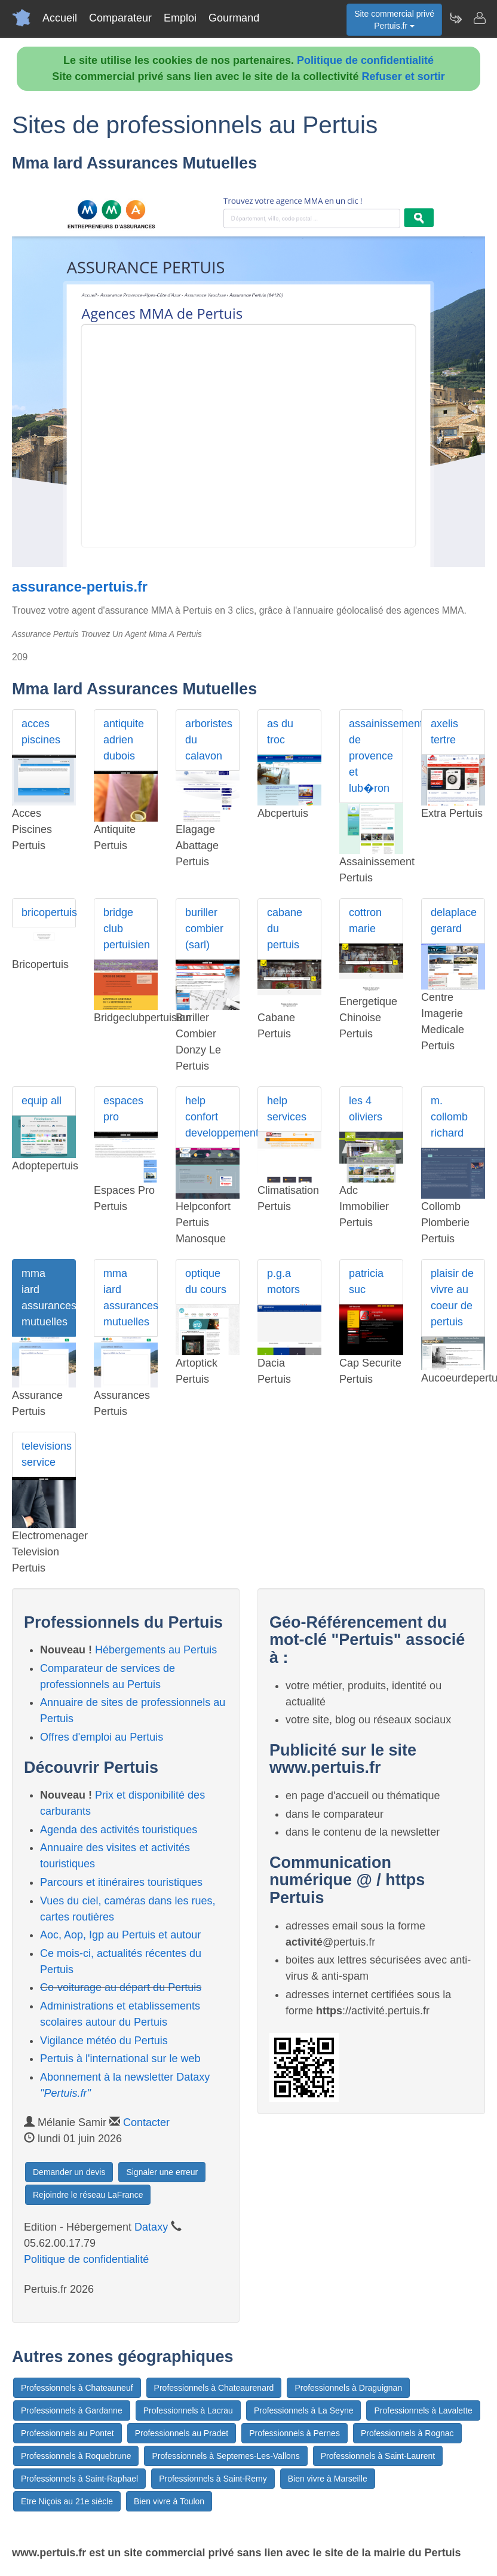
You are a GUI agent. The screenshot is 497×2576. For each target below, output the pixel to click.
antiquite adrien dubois (123, 740)
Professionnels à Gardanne (71, 2410)
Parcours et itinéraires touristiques (121, 1882)
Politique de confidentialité (365, 60)
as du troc (280, 732)
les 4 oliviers (365, 1109)
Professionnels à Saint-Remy (213, 2478)
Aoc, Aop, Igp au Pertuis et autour (120, 1935)
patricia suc (366, 1281)
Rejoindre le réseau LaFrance (88, 2195)
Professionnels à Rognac (407, 2433)
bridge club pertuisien (126, 928)
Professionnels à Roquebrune (76, 2456)
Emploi (180, 18)
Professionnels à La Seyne (304, 2410)
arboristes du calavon (208, 740)
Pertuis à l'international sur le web (120, 2059)
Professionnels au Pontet (67, 2433)
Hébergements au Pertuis (156, 1650)
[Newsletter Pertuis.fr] (455, 18)
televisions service (47, 1454)
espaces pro (123, 1109)
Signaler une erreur (162, 2172)
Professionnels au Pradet (181, 2433)
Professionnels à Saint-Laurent (378, 2456)
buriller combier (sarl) (204, 928)
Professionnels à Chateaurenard (214, 2388)
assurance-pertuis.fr (80, 587)
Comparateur (120, 18)
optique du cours (205, 1281)
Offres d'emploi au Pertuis (101, 1737)
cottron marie (365, 920)
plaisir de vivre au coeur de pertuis (452, 1297)
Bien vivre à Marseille (327, 2478)
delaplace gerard (454, 920)
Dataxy (151, 2227)
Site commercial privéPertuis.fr (394, 19)
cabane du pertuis (284, 928)
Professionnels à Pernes (294, 2433)
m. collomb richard (449, 1117)
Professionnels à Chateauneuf (77, 2388)
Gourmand (233, 18)
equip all (42, 1101)
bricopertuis (49, 912)
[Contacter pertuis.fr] (479, 18)
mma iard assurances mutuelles (49, 1297)
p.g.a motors (283, 1281)
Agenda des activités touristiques (118, 1830)
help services (286, 1109)
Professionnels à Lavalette (423, 2410)
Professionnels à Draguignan (348, 2388)
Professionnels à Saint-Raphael (79, 2478)
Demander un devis (69, 2172)
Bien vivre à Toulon (169, 2501)
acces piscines (41, 732)
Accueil (59, 18)
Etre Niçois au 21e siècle (67, 2501)
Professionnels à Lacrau (188, 2410)
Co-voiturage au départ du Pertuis (120, 1987)
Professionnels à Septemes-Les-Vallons (225, 2456)
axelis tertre (444, 732)
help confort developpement (212, 1117)
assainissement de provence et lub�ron (376, 756)
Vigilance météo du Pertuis (104, 2041)
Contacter (146, 2122)
